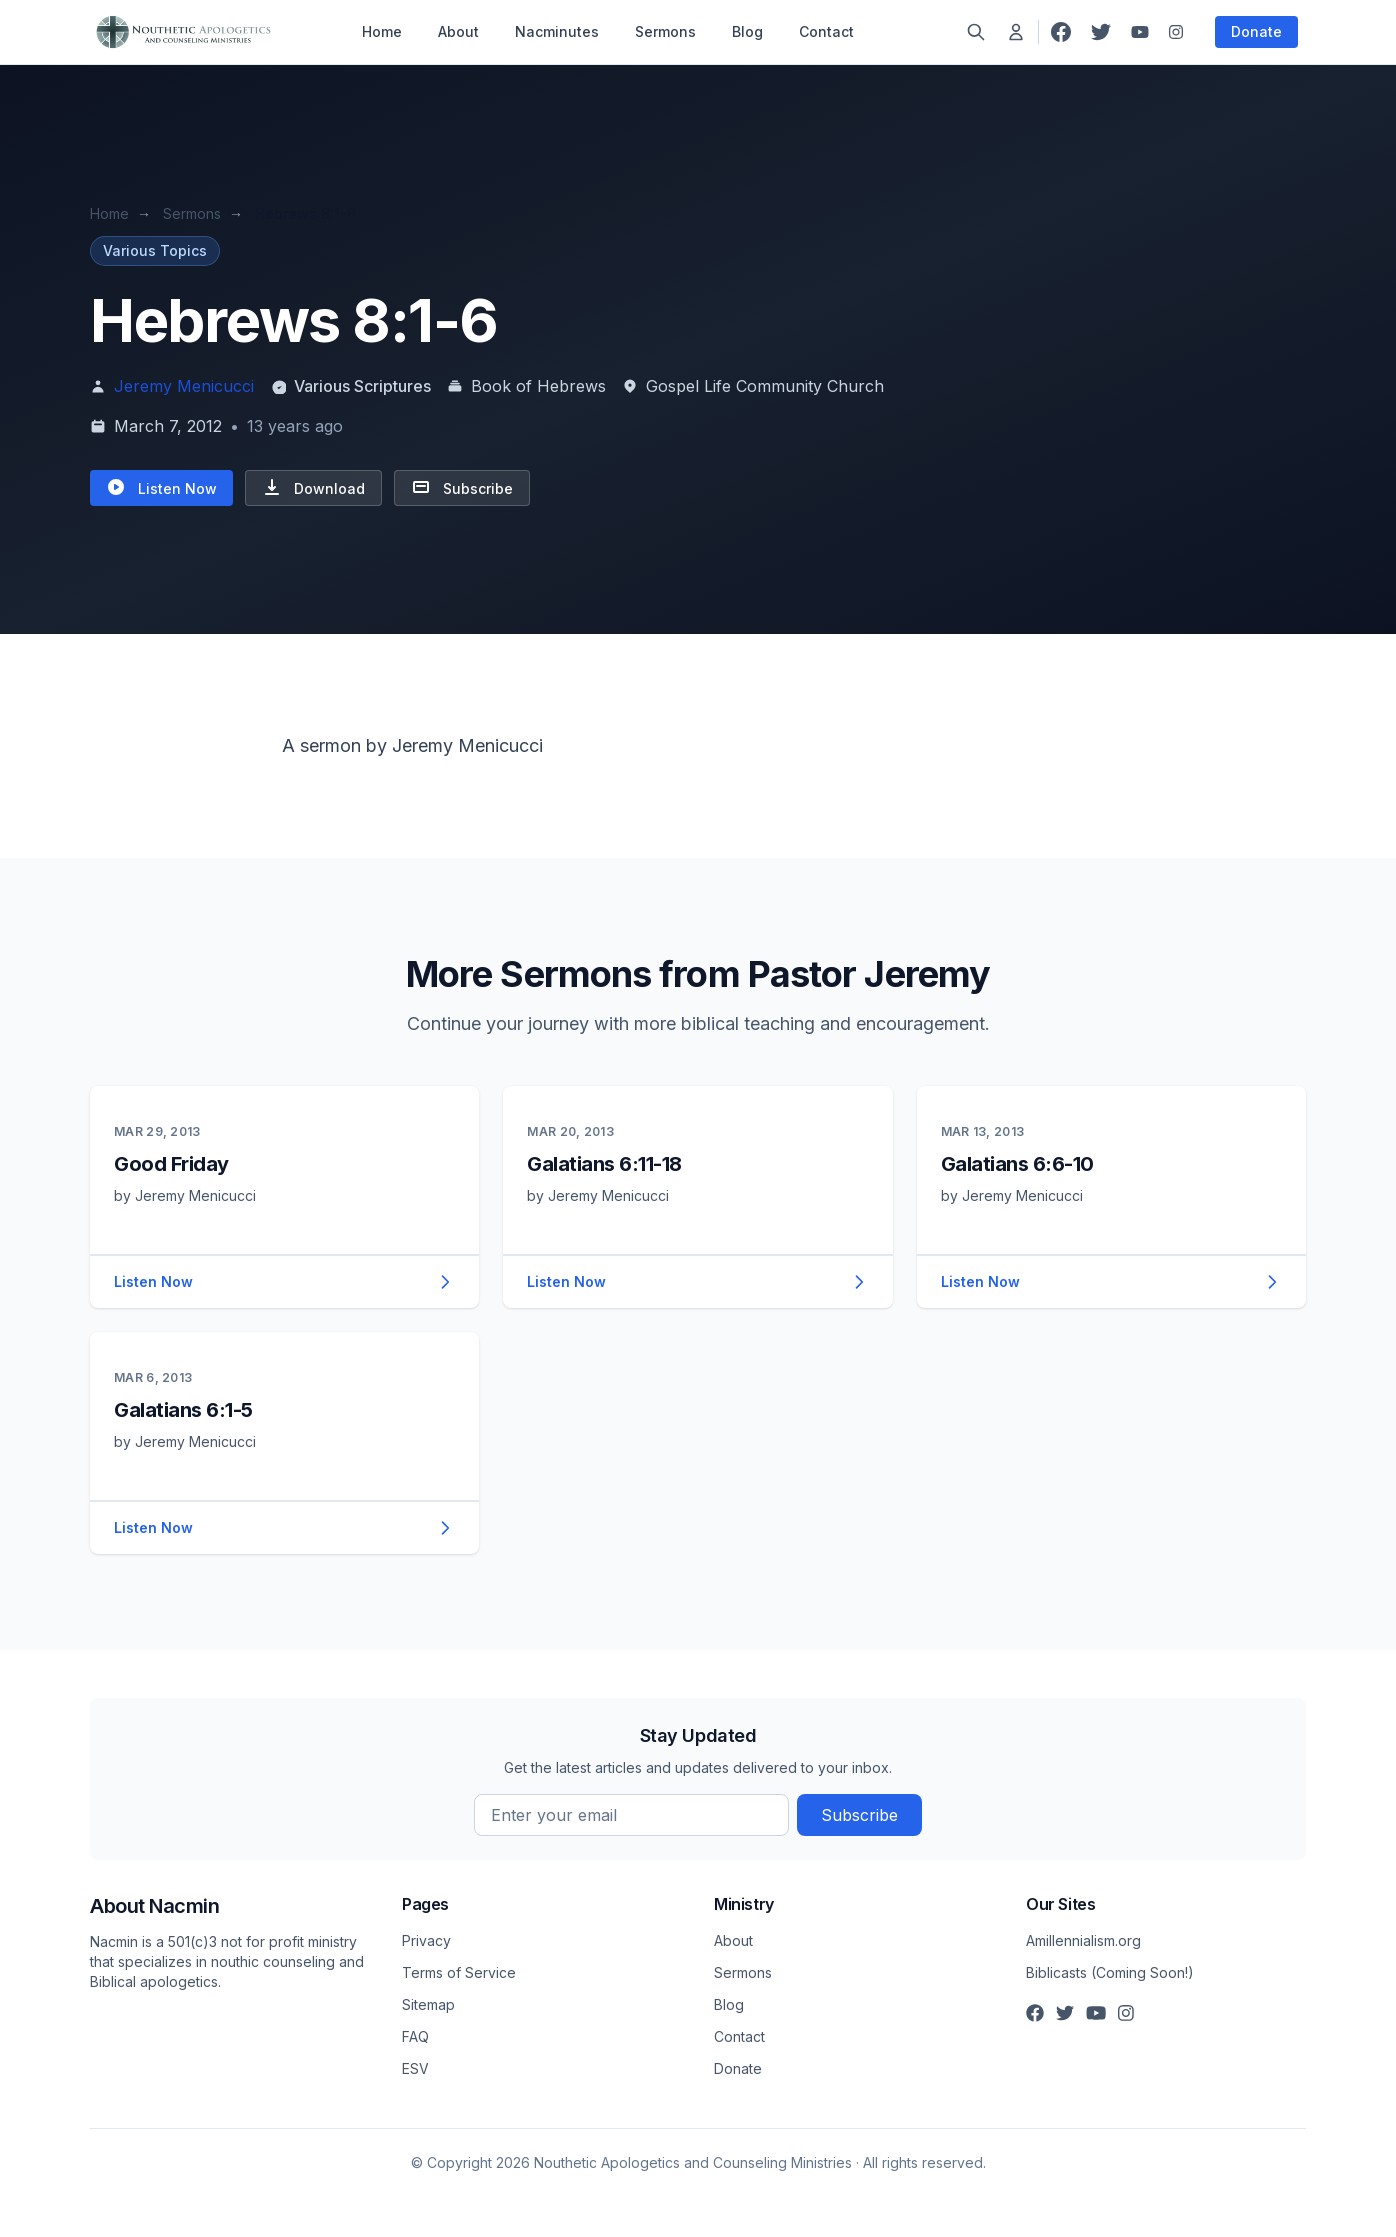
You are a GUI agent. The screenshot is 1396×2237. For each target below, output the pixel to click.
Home (382, 31)
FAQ (415, 2036)
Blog (747, 31)
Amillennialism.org (1083, 1940)
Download (313, 487)
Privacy (426, 1940)
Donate (1256, 31)
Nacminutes (557, 31)
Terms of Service (459, 1972)
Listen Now (161, 487)
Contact (826, 31)
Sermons (665, 31)
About (458, 31)
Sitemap (428, 2004)
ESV (415, 2068)
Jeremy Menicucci (184, 386)
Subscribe (462, 487)
